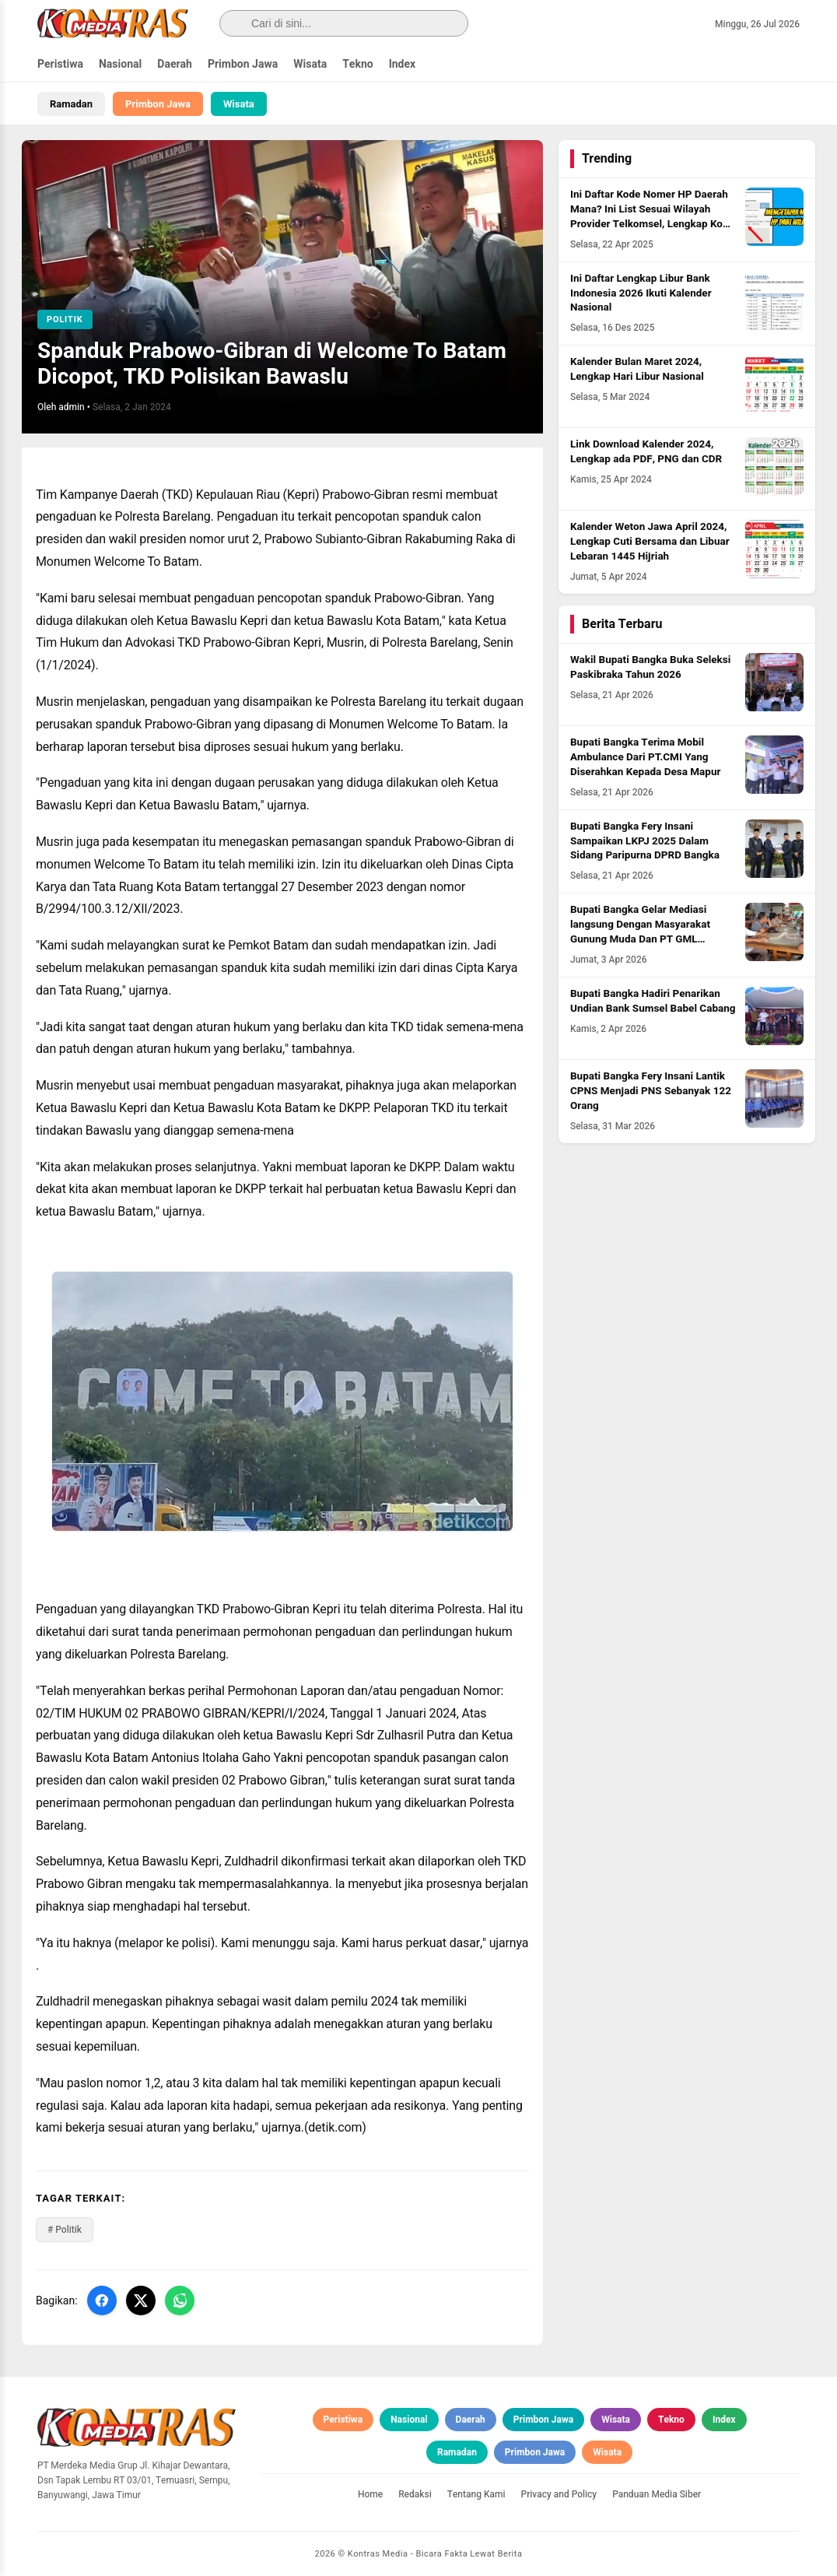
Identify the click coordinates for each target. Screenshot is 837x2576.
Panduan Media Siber (656, 2494)
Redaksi (415, 2494)
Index (402, 64)
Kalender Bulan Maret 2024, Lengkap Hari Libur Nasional (637, 369)
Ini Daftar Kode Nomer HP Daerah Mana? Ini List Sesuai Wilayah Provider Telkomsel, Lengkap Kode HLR (652, 217)
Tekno (357, 64)
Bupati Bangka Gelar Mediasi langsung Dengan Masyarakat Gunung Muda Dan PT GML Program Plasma (640, 932)
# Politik (64, 2230)
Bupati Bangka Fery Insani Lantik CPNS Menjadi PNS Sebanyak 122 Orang (650, 1091)
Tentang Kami (476, 2494)
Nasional (120, 64)
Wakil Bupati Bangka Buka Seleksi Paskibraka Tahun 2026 (650, 667)
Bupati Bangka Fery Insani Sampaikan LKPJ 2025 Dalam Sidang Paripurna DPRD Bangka (645, 841)
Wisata (310, 64)
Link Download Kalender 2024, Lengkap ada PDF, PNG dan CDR (646, 452)
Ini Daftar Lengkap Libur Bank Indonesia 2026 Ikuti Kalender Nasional (641, 293)
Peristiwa (60, 64)
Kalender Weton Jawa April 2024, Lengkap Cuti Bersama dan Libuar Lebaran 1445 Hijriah (650, 541)
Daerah (174, 64)
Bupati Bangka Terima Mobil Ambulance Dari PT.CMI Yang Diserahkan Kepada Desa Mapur (645, 757)
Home (370, 2494)
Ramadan (71, 104)
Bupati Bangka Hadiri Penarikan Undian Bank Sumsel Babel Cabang (653, 1001)
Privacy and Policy (559, 2494)
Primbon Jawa (243, 64)
